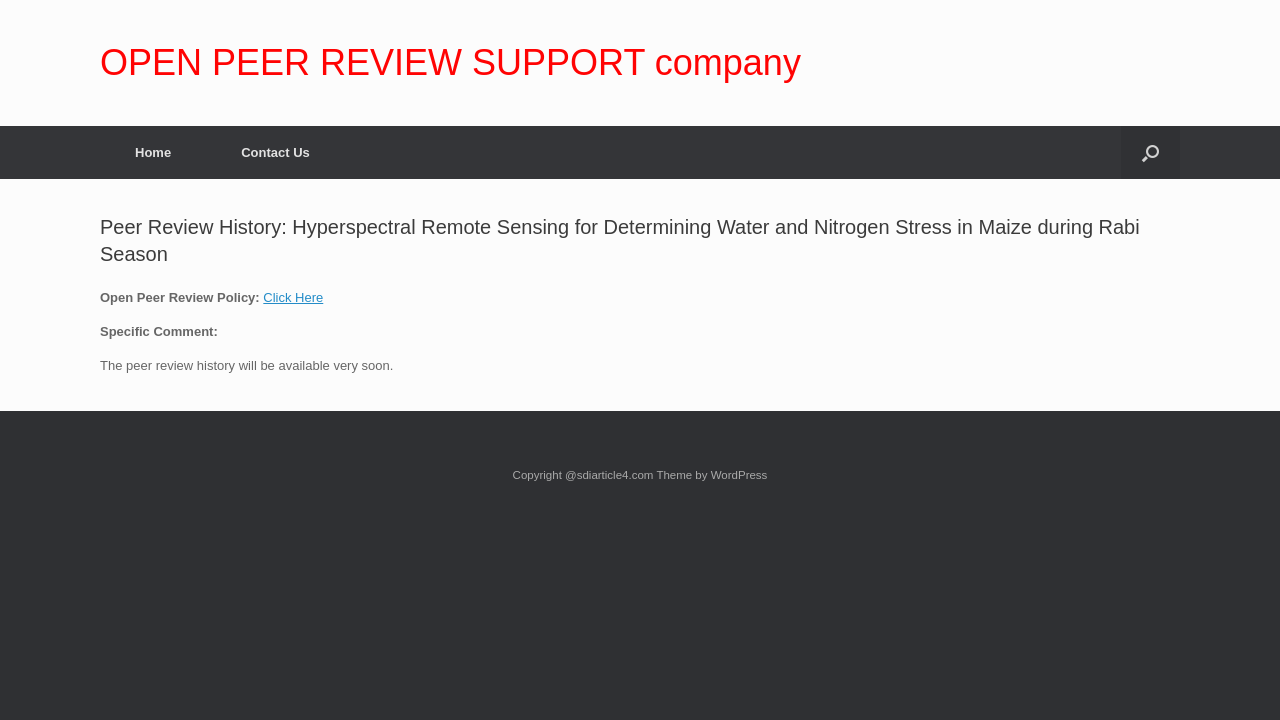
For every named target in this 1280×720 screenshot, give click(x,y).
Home (153, 152)
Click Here (293, 297)
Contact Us (275, 152)
